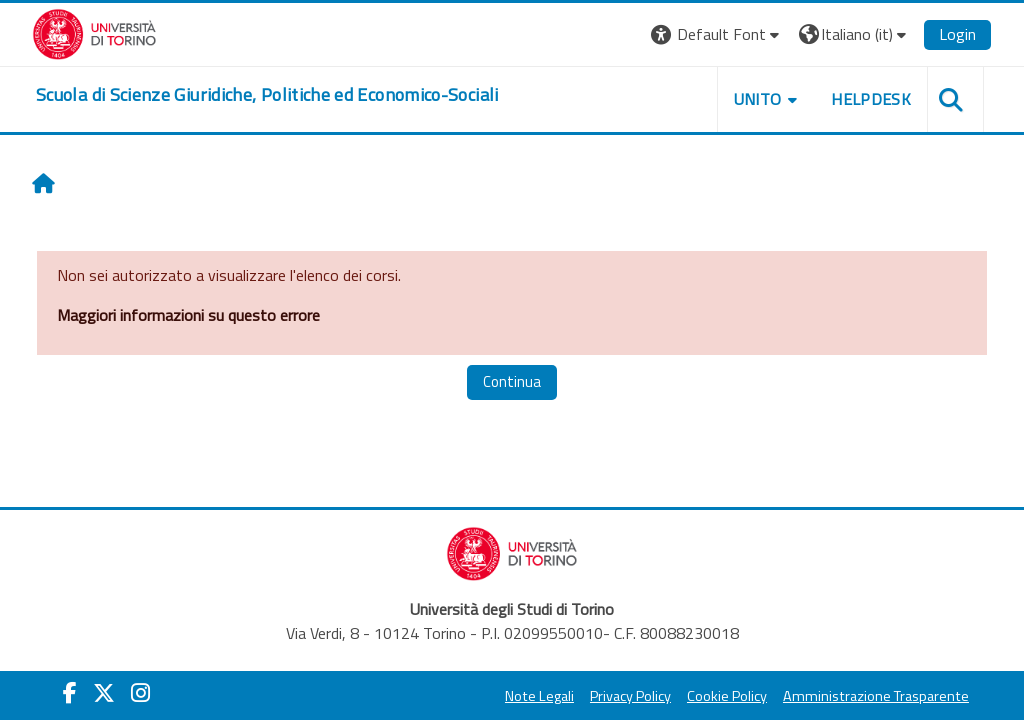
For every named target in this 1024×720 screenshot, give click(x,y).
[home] (267, 95)
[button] (717, 34)
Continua (512, 381)
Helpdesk (871, 99)
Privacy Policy (630, 696)
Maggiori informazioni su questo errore (188, 315)
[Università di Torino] (94, 32)
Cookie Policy (727, 696)
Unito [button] (758, 99)
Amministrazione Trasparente (876, 696)
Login (957, 34)
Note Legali (539, 696)
